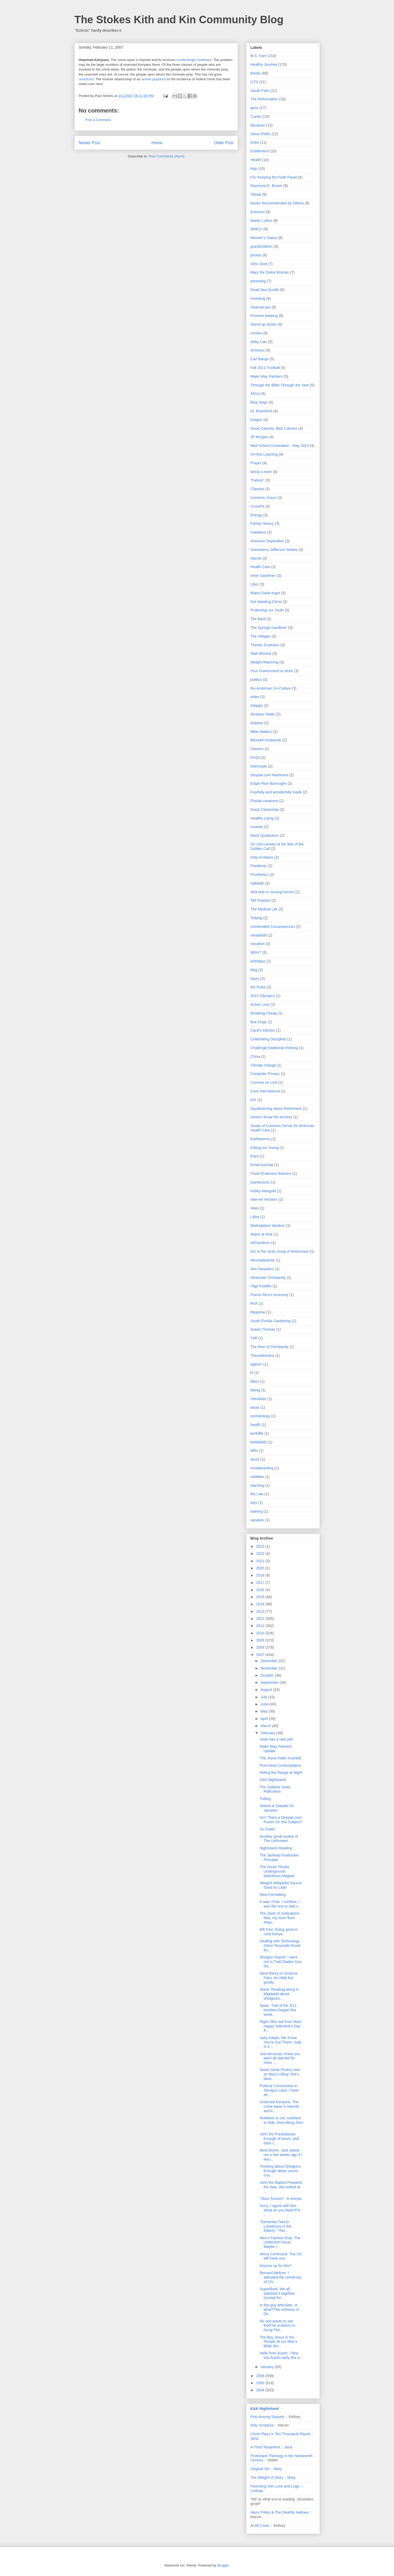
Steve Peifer (261, 134)
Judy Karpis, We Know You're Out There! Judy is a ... (280, 2042)
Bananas (258, 125)
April (265, 1719)
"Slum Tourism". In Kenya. (280, 2198)
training (257, 1511)
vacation (257, 1520)
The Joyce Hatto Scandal (280, 1758)
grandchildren (262, 246)
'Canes (256, 116)
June (265, 1704)
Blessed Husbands (266, 740)
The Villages (261, 636)
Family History (262, 523)
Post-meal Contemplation (280, 1765)
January (268, 2367)
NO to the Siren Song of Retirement (280, 1251)
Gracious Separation (267, 541)
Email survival (262, 1165)
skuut (255, 1459)
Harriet (256, 558)
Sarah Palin (260, 90)
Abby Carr (259, 342)
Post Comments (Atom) (166, 156)
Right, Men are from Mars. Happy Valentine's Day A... (281, 2026)
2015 (260, 1597)
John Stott (259, 264)
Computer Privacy (265, 1074)
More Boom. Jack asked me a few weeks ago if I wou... (280, 2154)
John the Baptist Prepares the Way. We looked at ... (280, 2187)
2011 (260, 1626)
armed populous (153, 79)
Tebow (256, 194)
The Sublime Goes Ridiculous (274, 1789)
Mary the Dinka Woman (270, 272)
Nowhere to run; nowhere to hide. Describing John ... (281, 2122)
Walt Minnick (261, 653)
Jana (254, 2438)
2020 (260, 1568)
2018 (260, 1575)
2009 (260, 1640)
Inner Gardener (263, 575)
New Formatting (272, 1894)
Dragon (257, 420)
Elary (255, 1156)
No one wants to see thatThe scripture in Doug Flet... (277, 2325)
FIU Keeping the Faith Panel (274, 177)
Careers (257, 749)
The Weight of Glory (267, 2477)
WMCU (256, 229)
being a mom (261, 472)
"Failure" (258, 480)
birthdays (258, 961)
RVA (254, 1303)
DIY (254, 1100)
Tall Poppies (261, 900)
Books (256, 73)
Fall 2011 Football (265, 368)
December (270, 1661)
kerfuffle (257, 1433)
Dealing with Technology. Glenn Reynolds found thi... (279, 1945)
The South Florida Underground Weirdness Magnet (276, 1871)
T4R (254, 1338)
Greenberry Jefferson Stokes (274, 550)
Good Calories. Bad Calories (274, 428)
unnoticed (86, 79)
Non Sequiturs (262, 1269)
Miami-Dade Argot (265, 593)
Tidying (256, 918)
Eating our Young (265, 1148)
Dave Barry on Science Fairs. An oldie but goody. (278, 1977)
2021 (260, 1561)
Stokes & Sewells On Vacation (276, 1808)
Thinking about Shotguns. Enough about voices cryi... (280, 2170)
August (267, 1689)
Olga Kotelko (261, 1286)
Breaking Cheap (264, 1013)
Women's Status (264, 238)
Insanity (257, 827)
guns (254, 108)
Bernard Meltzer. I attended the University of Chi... (280, 2277)
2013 (260, 1611)
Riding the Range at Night (280, 1772)
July (264, 1697)
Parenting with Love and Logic (275, 2486)
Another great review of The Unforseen (278, 1838)
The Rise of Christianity (270, 1347)
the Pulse (258, 987)
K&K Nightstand (272, 1780)
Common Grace (264, 497)
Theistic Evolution (265, 645)
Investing (258, 298)
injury (255, 978)
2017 (260, 1583)
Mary (278, 2469)
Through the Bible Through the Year (280, 385)
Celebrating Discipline (268, 1039)
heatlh (256, 1425)
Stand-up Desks (264, 324)
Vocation (258, 944)
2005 (260, 2383)
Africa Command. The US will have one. (280, 2256)
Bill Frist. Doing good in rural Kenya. (278, 1931)
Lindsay (257, 2491)
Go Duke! (267, 1829)
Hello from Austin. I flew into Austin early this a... (281, 2355)
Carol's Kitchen (263, 1030)
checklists (259, 1399)
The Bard (258, 619)
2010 (260, 1633)
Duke (255, 142)
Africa (255, 393)
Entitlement (260, 151)
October (268, 1675)
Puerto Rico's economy (270, 1295)
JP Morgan (259, 437)
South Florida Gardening (271, 1321)
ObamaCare (261, 307)
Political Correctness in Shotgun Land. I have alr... (279, 2090)
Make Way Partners (267, 376)
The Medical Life (264, 909)
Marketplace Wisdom (268, 1225)
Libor (255, 584)
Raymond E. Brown (266, 186)
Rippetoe (258, 1312)
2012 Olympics (263, 996)
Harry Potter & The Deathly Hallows (280, 2512)
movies (256, 333)
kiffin (254, 1450)
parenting (258, 281)
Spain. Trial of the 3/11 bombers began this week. (277, 2010)
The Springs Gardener (269, 627)
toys (254, 1502)
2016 (260, 1590)
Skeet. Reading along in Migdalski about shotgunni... (279, 1993)
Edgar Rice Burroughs (269, 783)
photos (256, 255)
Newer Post (89, 143)
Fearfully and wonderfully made (276, 792)
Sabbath (257, 883)
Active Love (260, 1004)
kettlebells (259, 1442)
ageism (256, 1364)
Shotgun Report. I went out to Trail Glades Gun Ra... (280, 1961)
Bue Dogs (259, 1022)
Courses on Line (264, 1082)
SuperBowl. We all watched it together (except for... (277, 2293)
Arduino (257, 723)
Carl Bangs (260, 359)
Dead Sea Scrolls (265, 290)
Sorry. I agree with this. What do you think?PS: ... (280, 2210)
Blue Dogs (259, 402)
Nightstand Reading (275, 1848)
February (268, 1733)
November (270, 1668)
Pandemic (259, 866)
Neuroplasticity (263, 1260)
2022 (260, 1553)
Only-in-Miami (262, 857)
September (270, 1682)
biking (255, 1390)
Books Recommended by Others (277, 203)
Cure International (265, 1091)
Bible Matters (261, 732)
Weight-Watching (265, 662)
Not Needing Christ (266, 602)
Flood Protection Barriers (271, 1173)
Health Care (260, 567)
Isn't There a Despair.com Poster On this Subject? (280, 1819)
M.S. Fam (259, 56)
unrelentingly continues (193, 60)
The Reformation (264, 99)
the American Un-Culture (271, 688)
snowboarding (262, 1468)
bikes (255, 1381)
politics (256, 679)
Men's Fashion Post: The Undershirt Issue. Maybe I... (279, 2242)
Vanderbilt (259, 935)
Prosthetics (260, 874)
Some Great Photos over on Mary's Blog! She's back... (279, 2074)
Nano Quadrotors (265, 835)
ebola (255, 1407)
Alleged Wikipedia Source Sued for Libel (280, 1885)
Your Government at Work (272, 671)
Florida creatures (264, 801)
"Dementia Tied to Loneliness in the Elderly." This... (275, 2226)
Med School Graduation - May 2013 (280, 445)
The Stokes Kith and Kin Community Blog (179, 19)
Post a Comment (98, 120)
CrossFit (257, 506)
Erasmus (258, 212)
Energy (256, 515)
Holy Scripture (262, 2425)
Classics (257, 489)
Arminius (258, 350)
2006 (260, 2376)
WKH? (256, 952)
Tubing (265, 1799)
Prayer (256, 463)
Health (256, 160)
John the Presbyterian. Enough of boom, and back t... (279, 2138)
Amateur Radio (263, 714)
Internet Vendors (264, 1199)
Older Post (224, 143)
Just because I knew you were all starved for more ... (279, 2058)
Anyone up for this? (275, 2266)
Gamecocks (260, 1182)
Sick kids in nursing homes (272, 892)
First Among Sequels (268, 2417)
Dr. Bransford (261, 411)
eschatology (260, 1416)
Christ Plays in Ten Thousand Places (281, 2434)
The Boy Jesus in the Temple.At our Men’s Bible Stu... (278, 2341)
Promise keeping (264, 316)
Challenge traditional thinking (274, 1048)
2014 (260, 1604)
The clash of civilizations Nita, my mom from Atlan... (279, 1917)
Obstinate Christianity (268, 1277)
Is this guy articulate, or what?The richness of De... (279, 2309)
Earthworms (260, 1139)
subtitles (257, 1477)
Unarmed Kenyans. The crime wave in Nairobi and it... (279, 2106)
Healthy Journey (264, 64)
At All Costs (260, 2525)
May (264, 1711)
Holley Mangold (263, 1191)
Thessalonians (262, 1355)
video (255, 697)
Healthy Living (262, 818)
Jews (255, 1208)
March (266, 1726)
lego (254, 168)
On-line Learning (264, 454)
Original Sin (260, 2469)
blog (254, 970)
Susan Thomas (263, 1329)
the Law (257, 1494)
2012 (260, 1618)
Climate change (263, 1065)
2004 (260, 2390)
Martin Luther (261, 220)
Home (157, 143)
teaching (258, 1485)
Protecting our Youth (267, 610)
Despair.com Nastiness (269, 775)
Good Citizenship (265, 809)
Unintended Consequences (273, 926)
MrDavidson (260, 1243)
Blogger (223, 2565)
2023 (260, 1546)
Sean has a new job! (276, 1739)
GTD (254, 82)
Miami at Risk (262, 1234)
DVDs (255, 757)
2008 (260, 1647)
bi (252, 1373)
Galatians (258, 532)
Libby (255, 1217)
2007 (260, 1655)
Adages (257, 705)
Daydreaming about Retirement (276, 1108)
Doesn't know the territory (271, 1117)
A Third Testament (265, 2447)
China (255, 1056)
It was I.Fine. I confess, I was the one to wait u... (280, 1904)
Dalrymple (259, 766)
